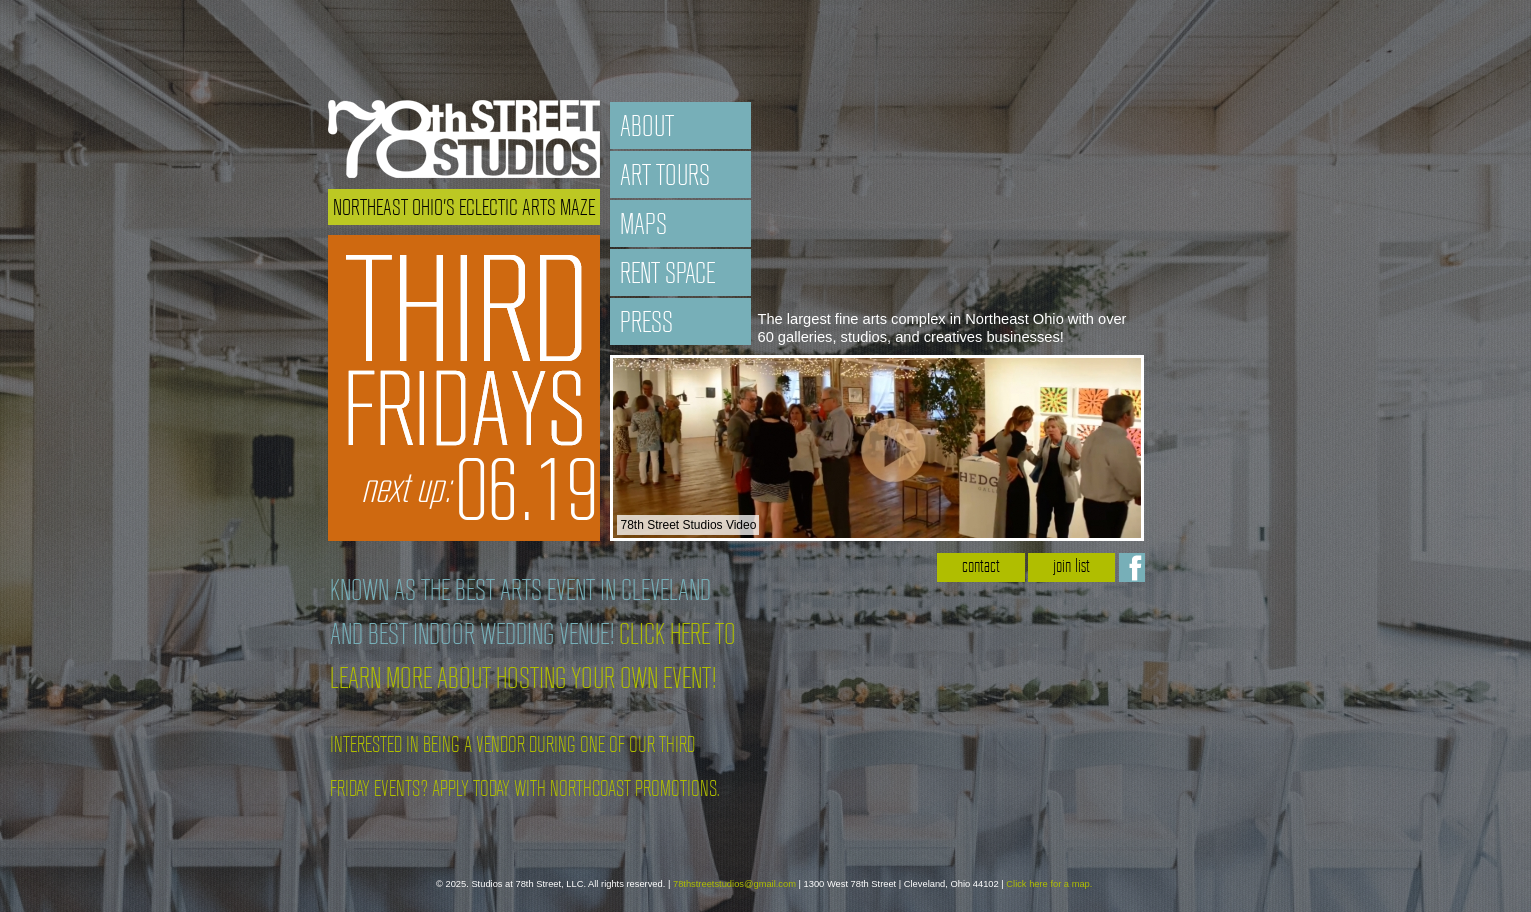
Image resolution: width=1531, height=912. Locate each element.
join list (1071, 567)
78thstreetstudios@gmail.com (734, 884)
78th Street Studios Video (688, 525)
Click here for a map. (1049, 884)
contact (981, 567)
